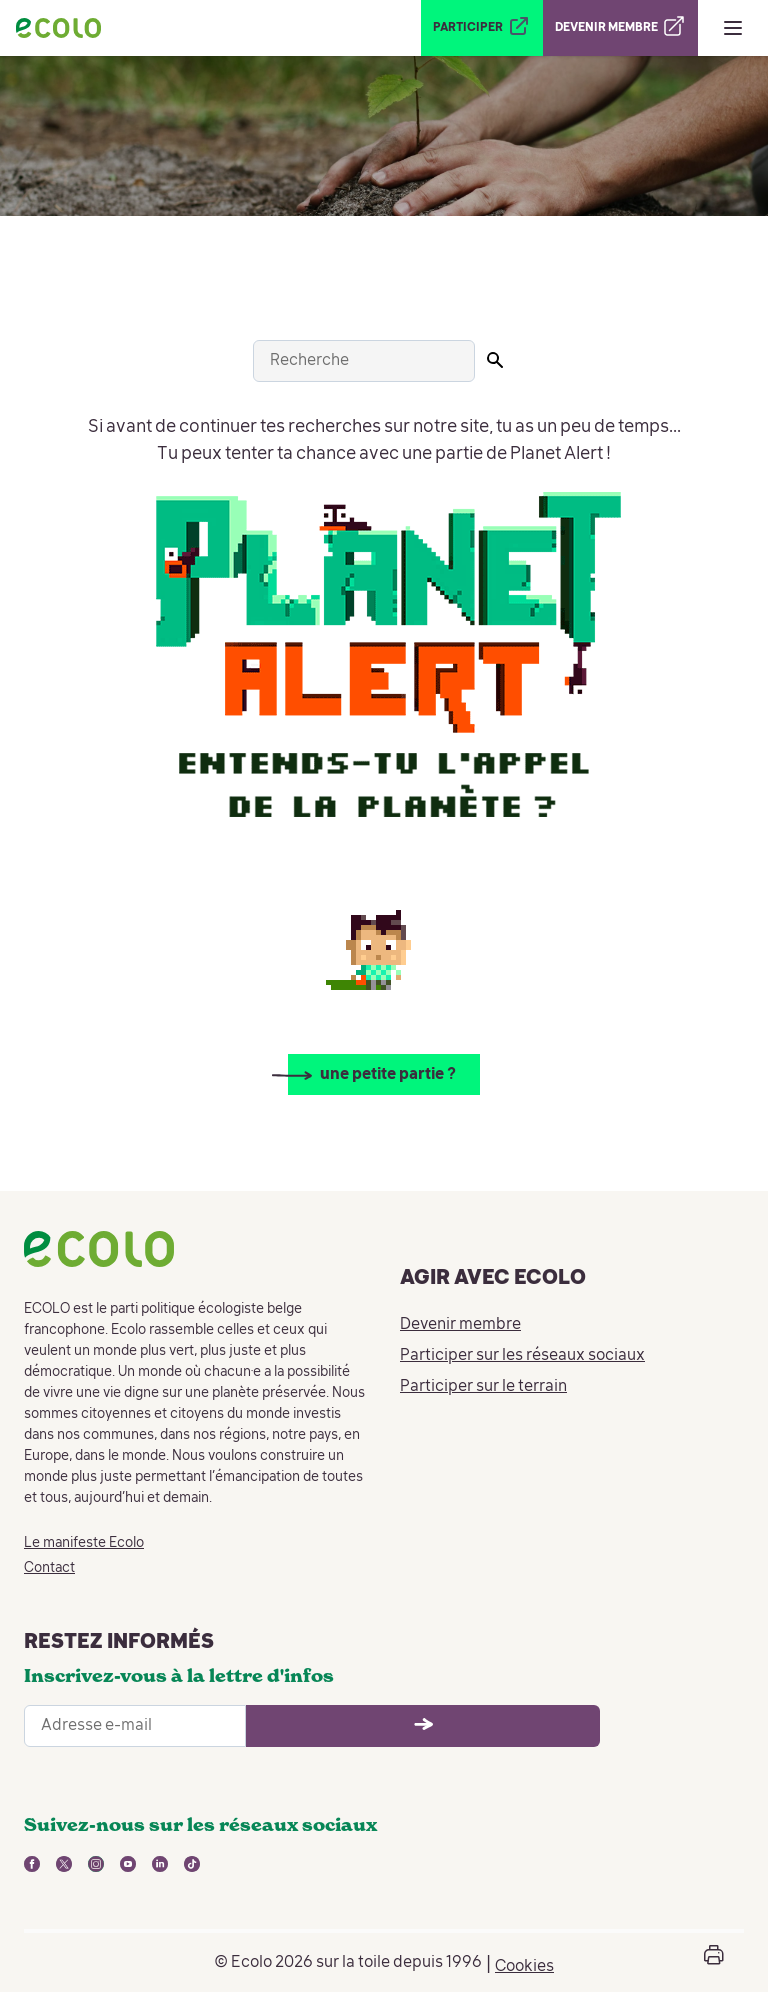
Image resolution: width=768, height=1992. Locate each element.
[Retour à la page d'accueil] (58, 28)
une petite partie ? (388, 1075)
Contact (49, 1568)
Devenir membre (460, 1325)
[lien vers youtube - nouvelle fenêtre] (128, 1864)
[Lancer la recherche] (495, 360)
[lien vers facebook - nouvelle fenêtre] (32, 1864)
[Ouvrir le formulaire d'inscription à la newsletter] (423, 1726)
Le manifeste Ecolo (84, 1543)
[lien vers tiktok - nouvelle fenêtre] (192, 1864)
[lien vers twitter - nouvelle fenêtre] (64, 1864)
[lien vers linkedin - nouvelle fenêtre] (160, 1864)
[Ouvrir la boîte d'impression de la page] (714, 1962)
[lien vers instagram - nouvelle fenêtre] (96, 1864)
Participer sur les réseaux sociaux (522, 1356)
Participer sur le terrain (483, 1387)
